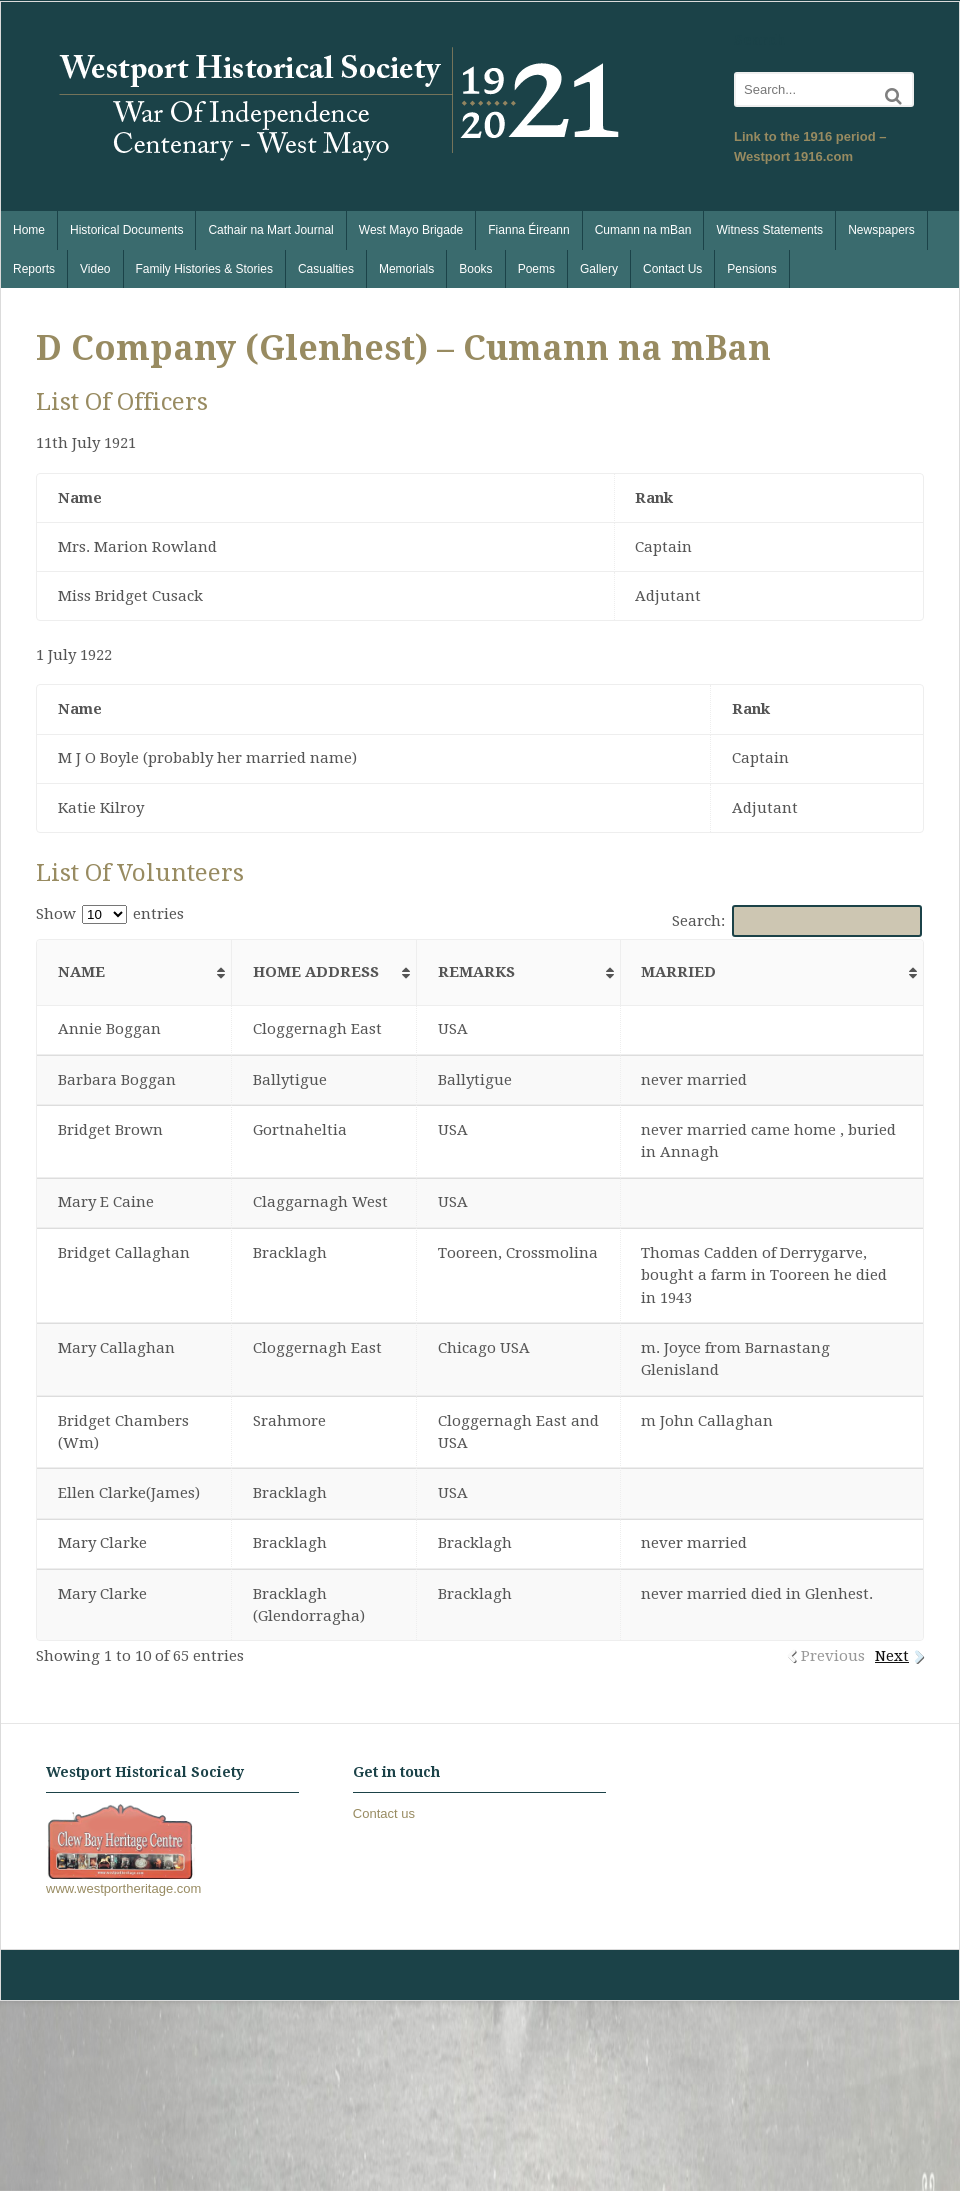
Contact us (384, 1813)
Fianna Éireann (528, 230)
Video (95, 269)
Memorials (406, 269)
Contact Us (672, 269)
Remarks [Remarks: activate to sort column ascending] (476, 972)
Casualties (326, 269)
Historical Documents (126, 230)
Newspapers (881, 230)
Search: (797, 921)
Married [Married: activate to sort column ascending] (678, 972)
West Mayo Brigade (411, 230)
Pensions (751, 269)
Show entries (110, 914)
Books (475, 269)
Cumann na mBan (643, 230)
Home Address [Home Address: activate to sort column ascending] (316, 972)
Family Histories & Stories (204, 269)
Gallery (599, 269)
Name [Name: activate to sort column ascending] (81, 972)
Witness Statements (769, 230)
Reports (34, 269)
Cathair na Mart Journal (270, 230)
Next (892, 1656)
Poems (536, 269)
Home (29, 230)
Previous (833, 1656)
